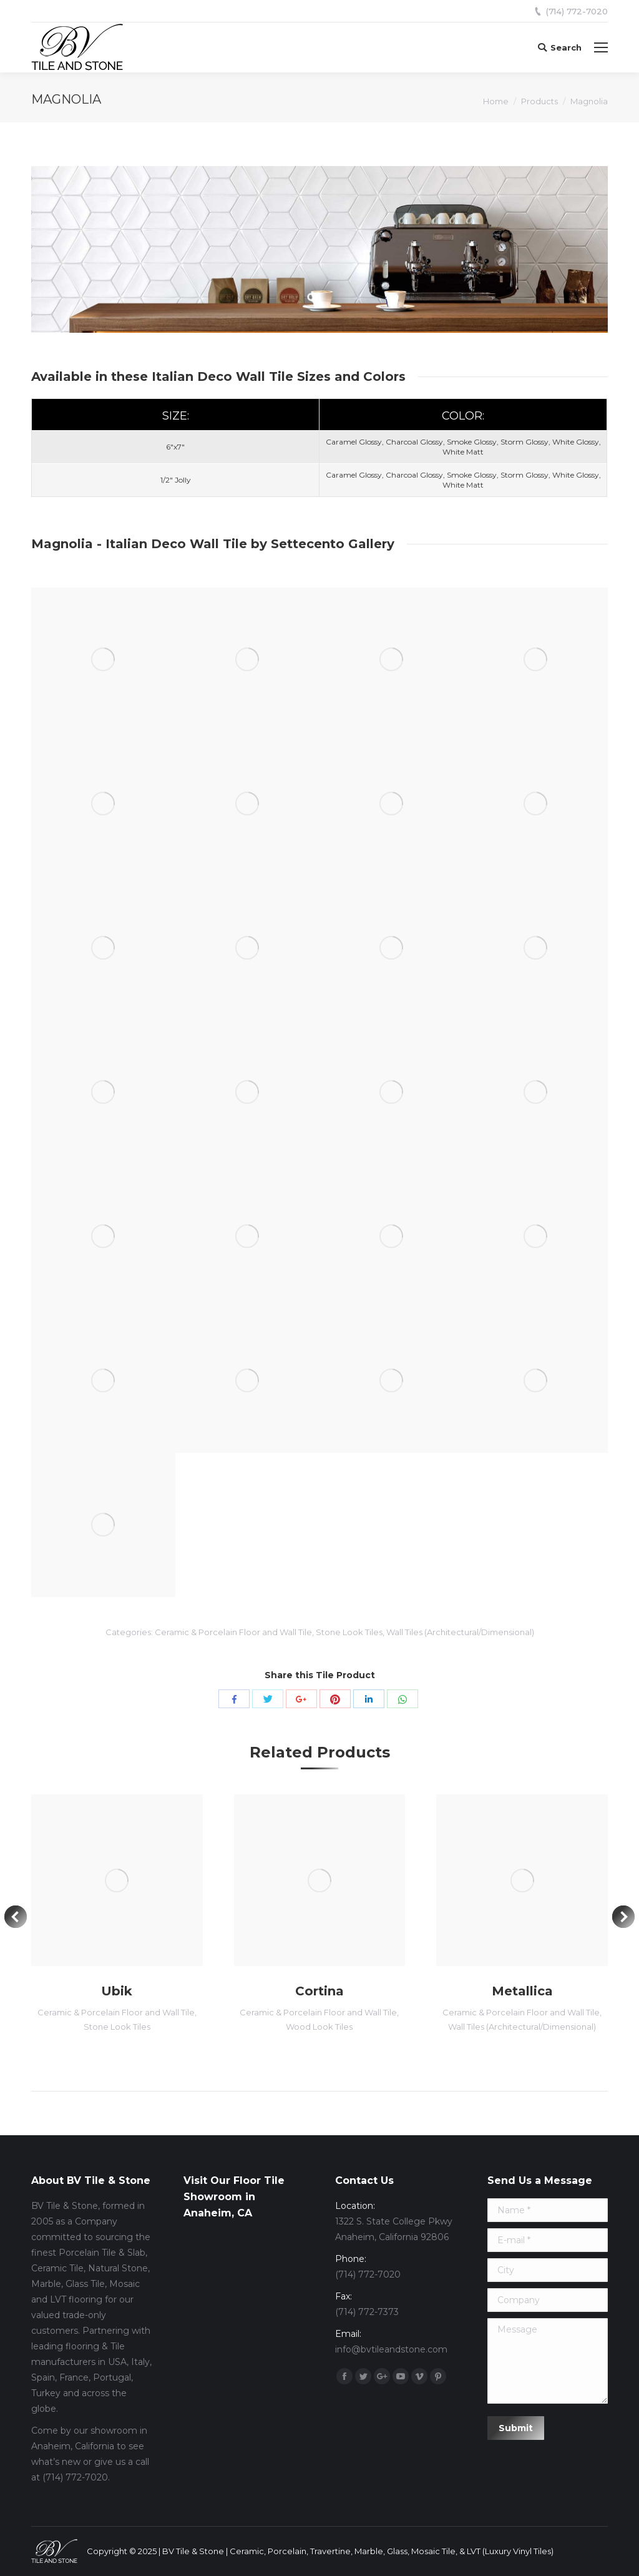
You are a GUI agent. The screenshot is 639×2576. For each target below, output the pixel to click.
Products (539, 101)
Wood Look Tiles (319, 2027)
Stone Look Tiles (349, 1632)
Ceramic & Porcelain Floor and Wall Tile (233, 1632)
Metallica (522, 1991)
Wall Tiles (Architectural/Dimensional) (460, 1632)
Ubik (116, 1991)
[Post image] (117, 1880)
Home (496, 101)
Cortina (319, 1991)
